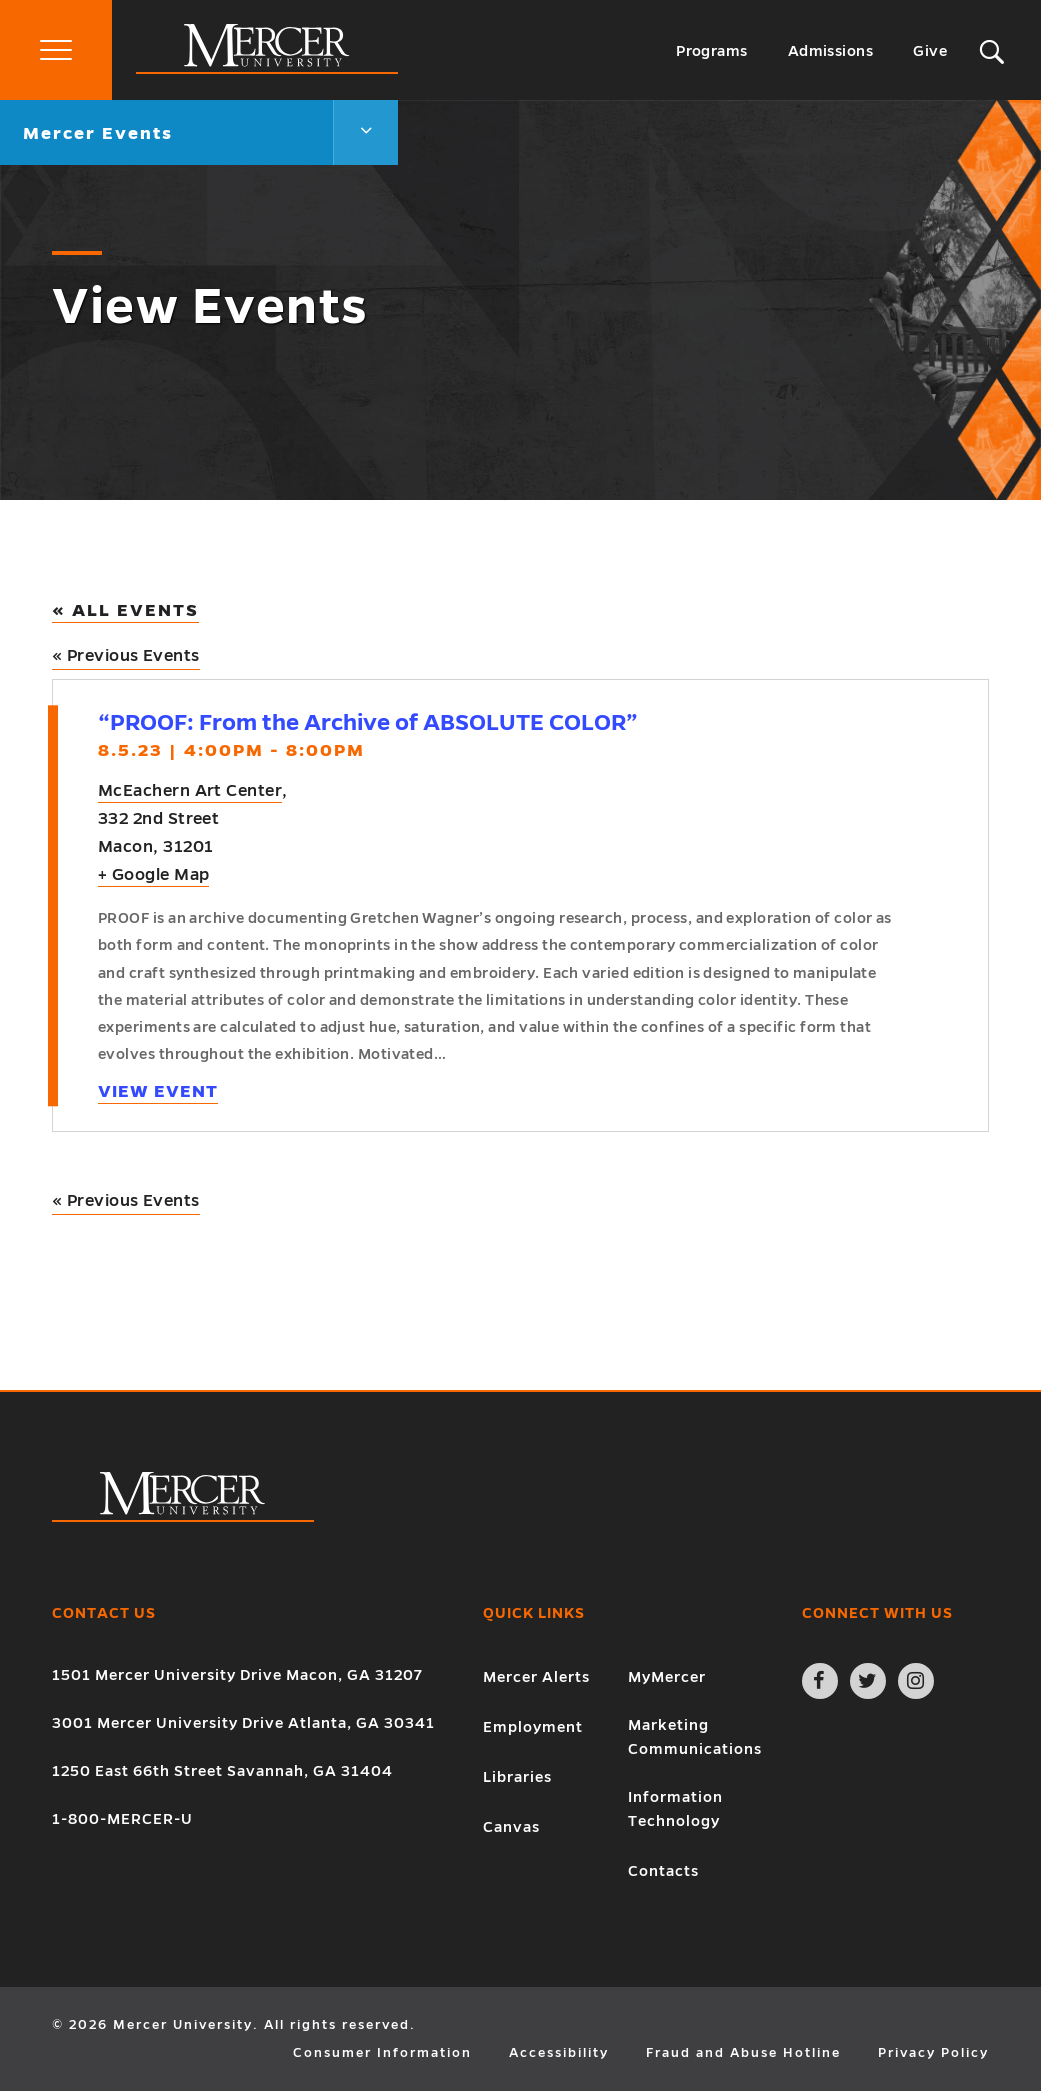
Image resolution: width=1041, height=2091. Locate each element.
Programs (712, 51)
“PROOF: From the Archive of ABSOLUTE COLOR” (368, 722)
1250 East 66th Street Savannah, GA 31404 (222, 1771)
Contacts (663, 1871)
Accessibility (559, 2053)
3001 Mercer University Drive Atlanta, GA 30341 (243, 1723)
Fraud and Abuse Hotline (743, 2053)
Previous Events (126, 656)
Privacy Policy (933, 2053)
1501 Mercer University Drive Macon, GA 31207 (237, 1675)
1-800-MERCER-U (122, 1819)
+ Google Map (153, 875)
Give (930, 51)
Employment (533, 1727)
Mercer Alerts (536, 1677)
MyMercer (667, 1677)
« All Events (125, 610)
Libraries (517, 1777)
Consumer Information (382, 2053)
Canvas (511, 1827)
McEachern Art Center (190, 791)
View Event (158, 1091)
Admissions (831, 51)
